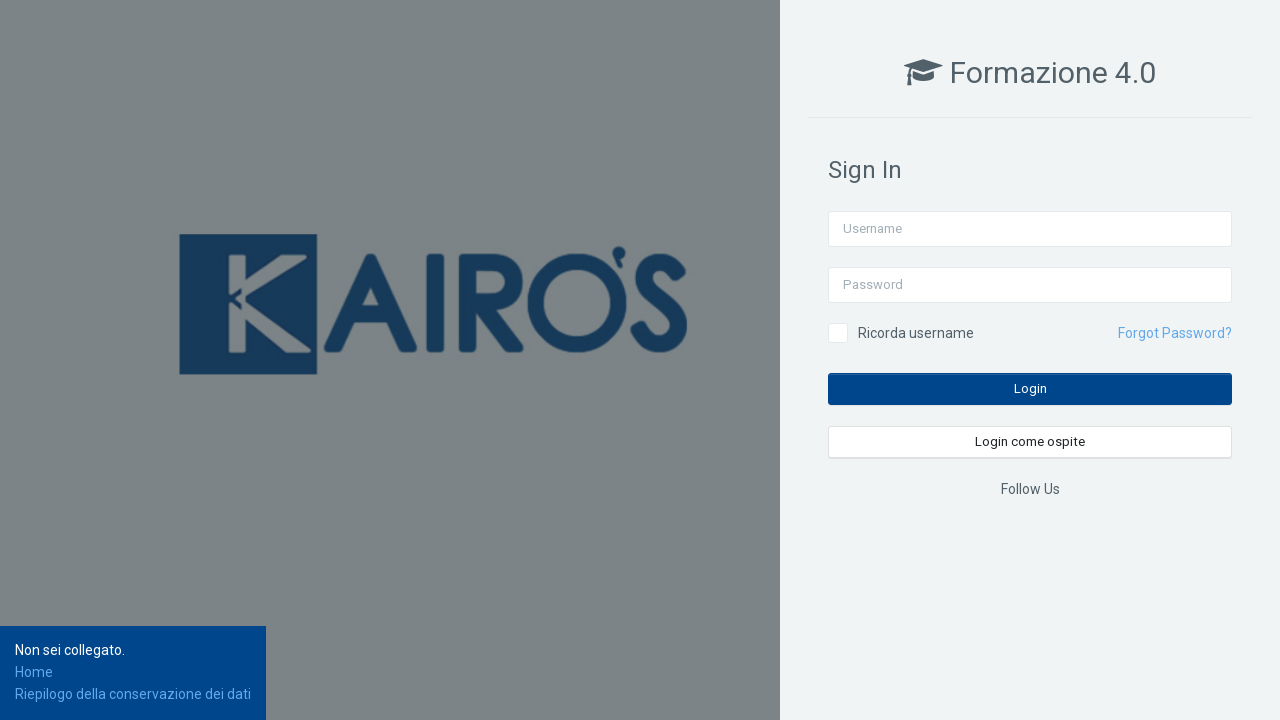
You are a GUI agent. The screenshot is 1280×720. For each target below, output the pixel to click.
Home (34, 672)
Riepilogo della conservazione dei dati (133, 694)
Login (1030, 388)
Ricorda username (916, 333)
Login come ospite (1030, 441)
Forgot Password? (1175, 333)
